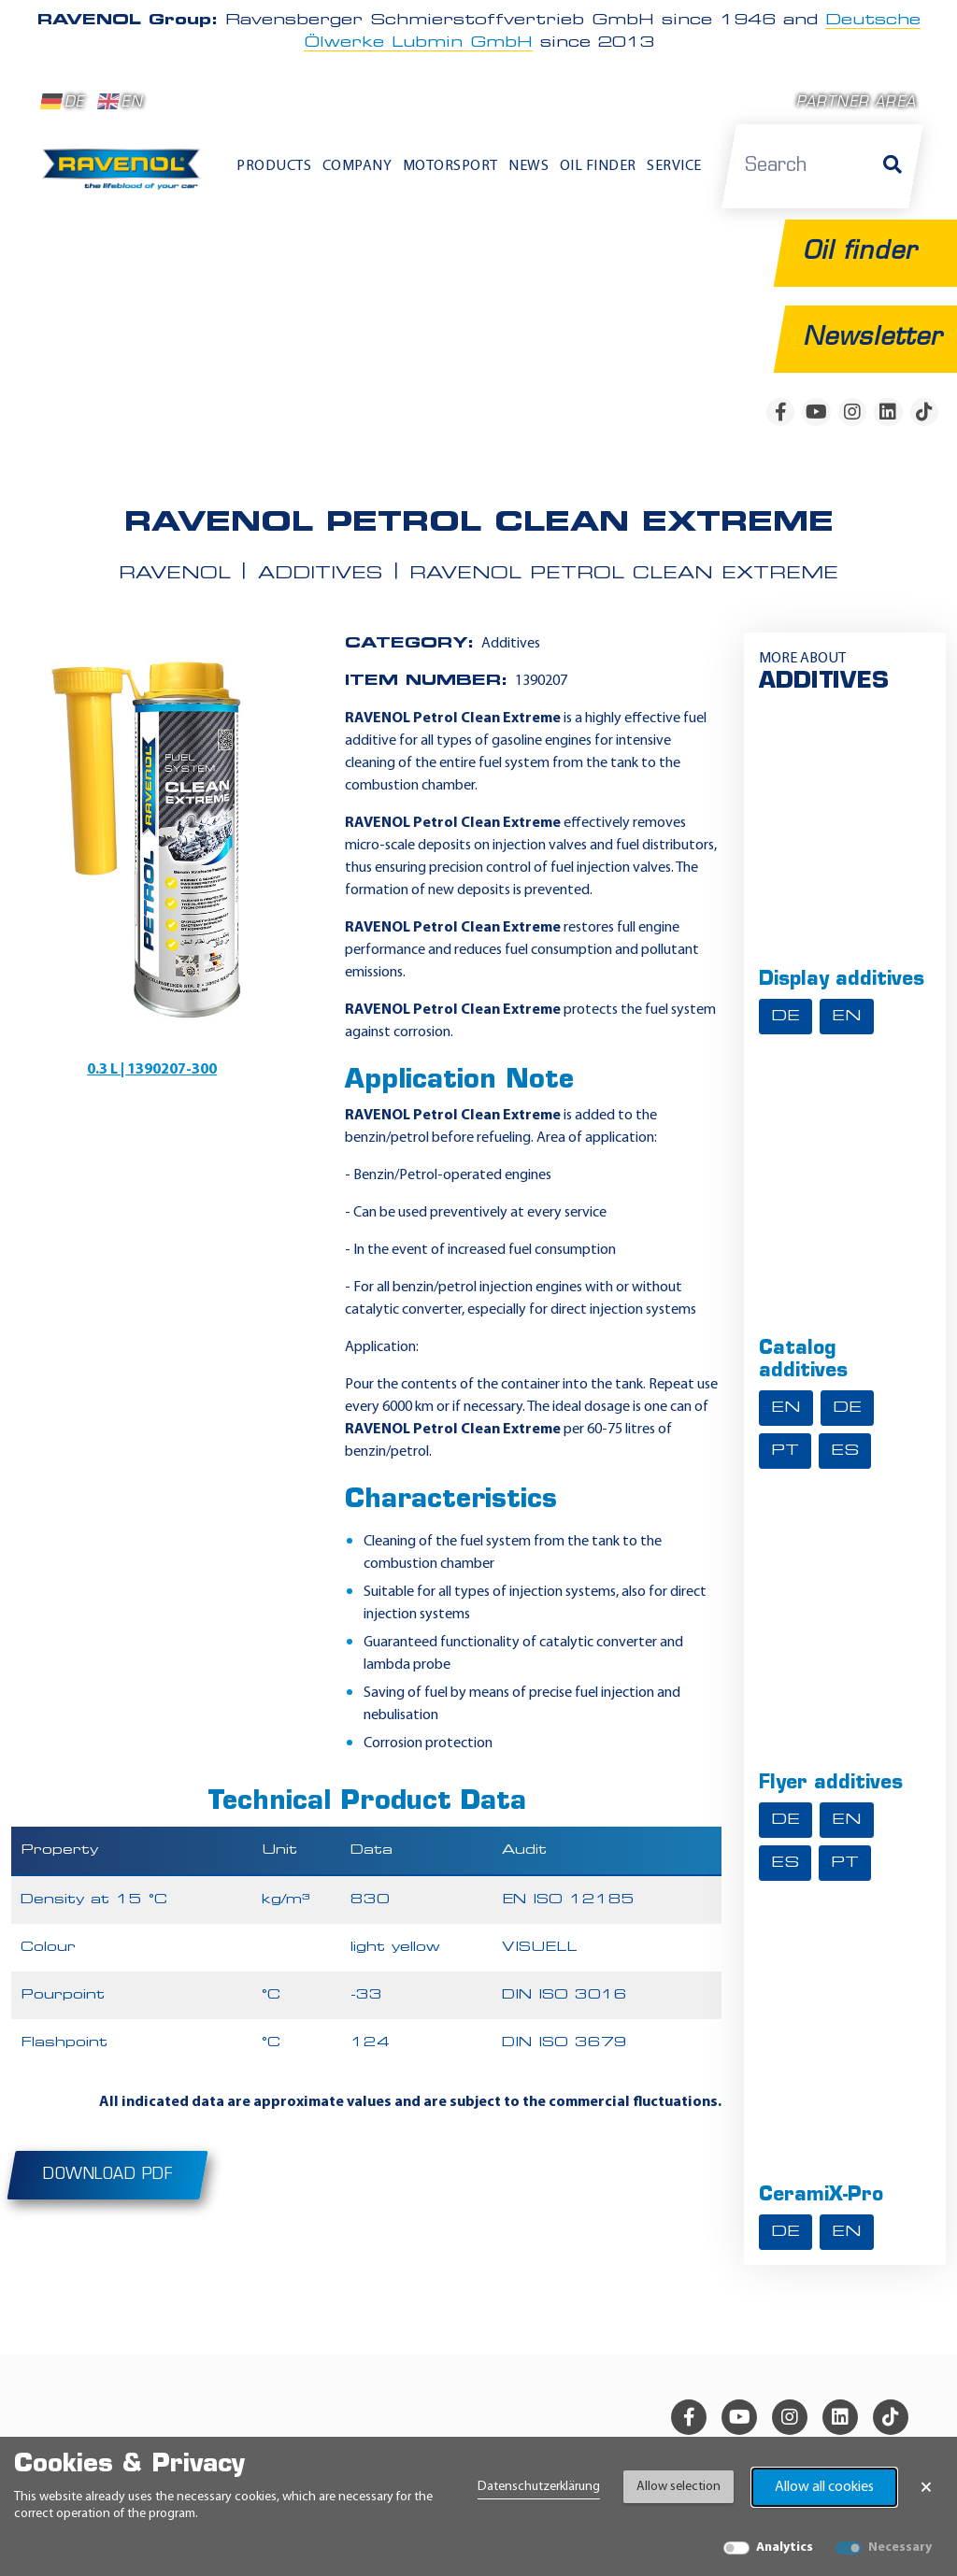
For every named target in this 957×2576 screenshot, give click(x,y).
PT (785, 1450)
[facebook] (780, 412)
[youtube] (816, 412)
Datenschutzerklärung (539, 2487)
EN (120, 101)
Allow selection (678, 2487)
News (528, 166)
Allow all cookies (824, 2487)
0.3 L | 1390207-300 (152, 1068)
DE (62, 101)
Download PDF (107, 2174)
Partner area (856, 103)
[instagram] (852, 412)
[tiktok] (924, 412)
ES (845, 1450)
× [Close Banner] (926, 2487)
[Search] (892, 166)
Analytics (784, 2547)
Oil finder (598, 166)
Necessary (900, 2547)
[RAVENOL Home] (125, 175)
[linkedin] (888, 412)
